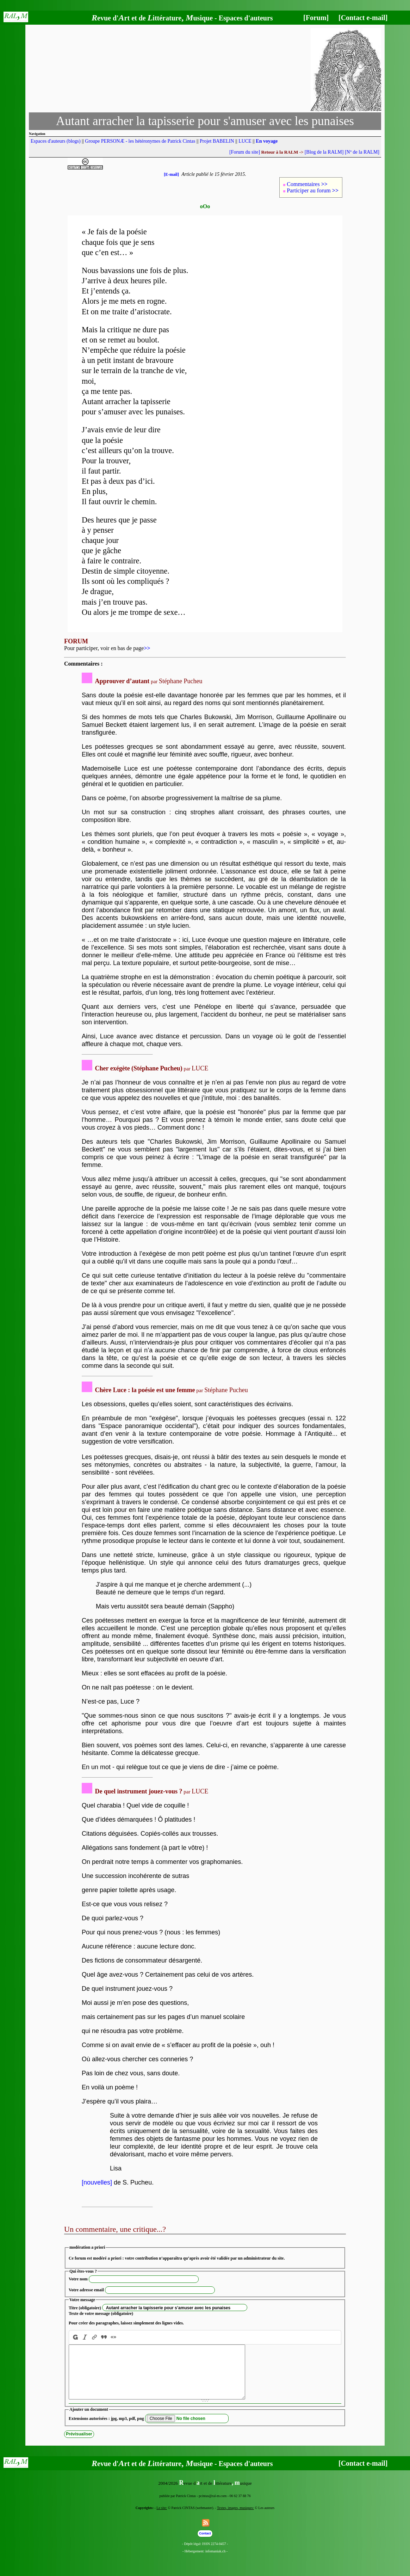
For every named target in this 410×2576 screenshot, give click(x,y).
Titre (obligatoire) (85, 2307)
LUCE (244, 141)
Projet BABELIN (217, 141)
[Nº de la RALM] (362, 152)
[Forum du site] (244, 152)
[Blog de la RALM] (324, 152)
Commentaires (307, 184)
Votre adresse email (86, 2289)
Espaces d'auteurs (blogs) (56, 141)
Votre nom (78, 2279)
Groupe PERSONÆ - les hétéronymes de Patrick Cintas (140, 141)
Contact (205, 2544)
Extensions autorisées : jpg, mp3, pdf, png (106, 2429)
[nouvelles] (97, 2182)
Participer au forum (312, 190)
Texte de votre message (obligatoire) (101, 2313)
